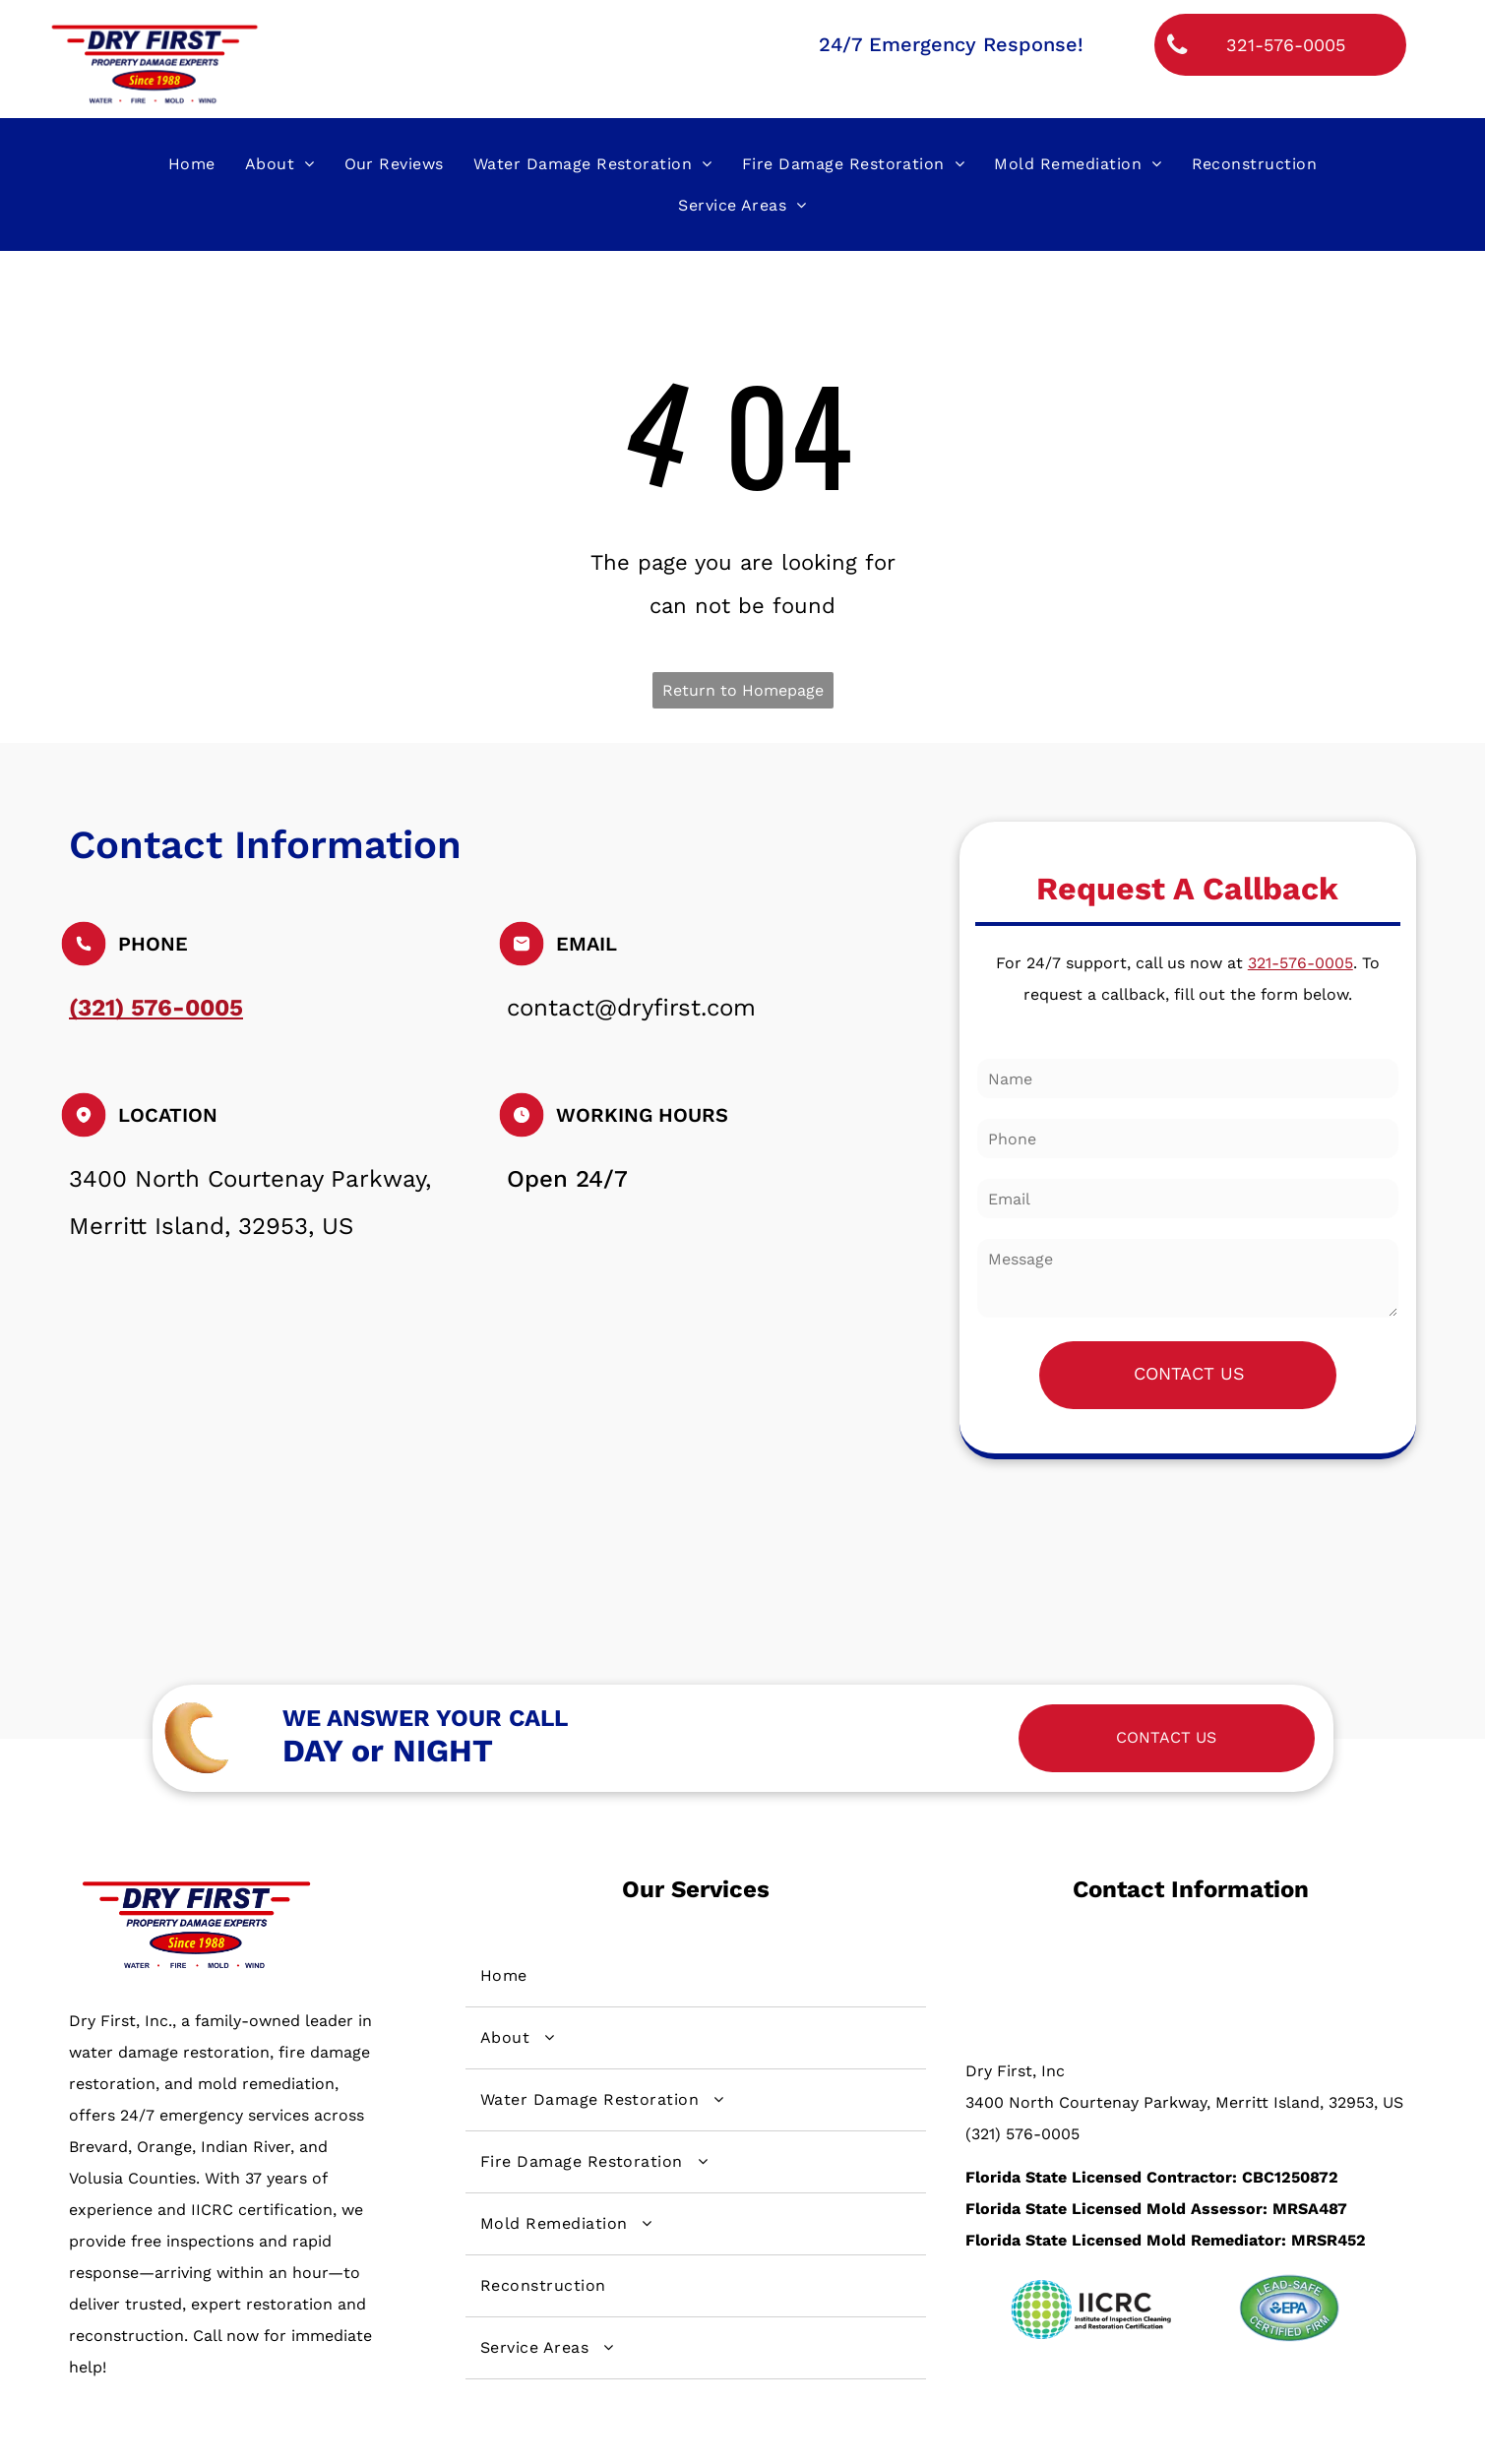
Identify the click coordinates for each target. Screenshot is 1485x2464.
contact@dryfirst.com (631, 1007)
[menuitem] (192, 163)
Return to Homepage (743, 690)
